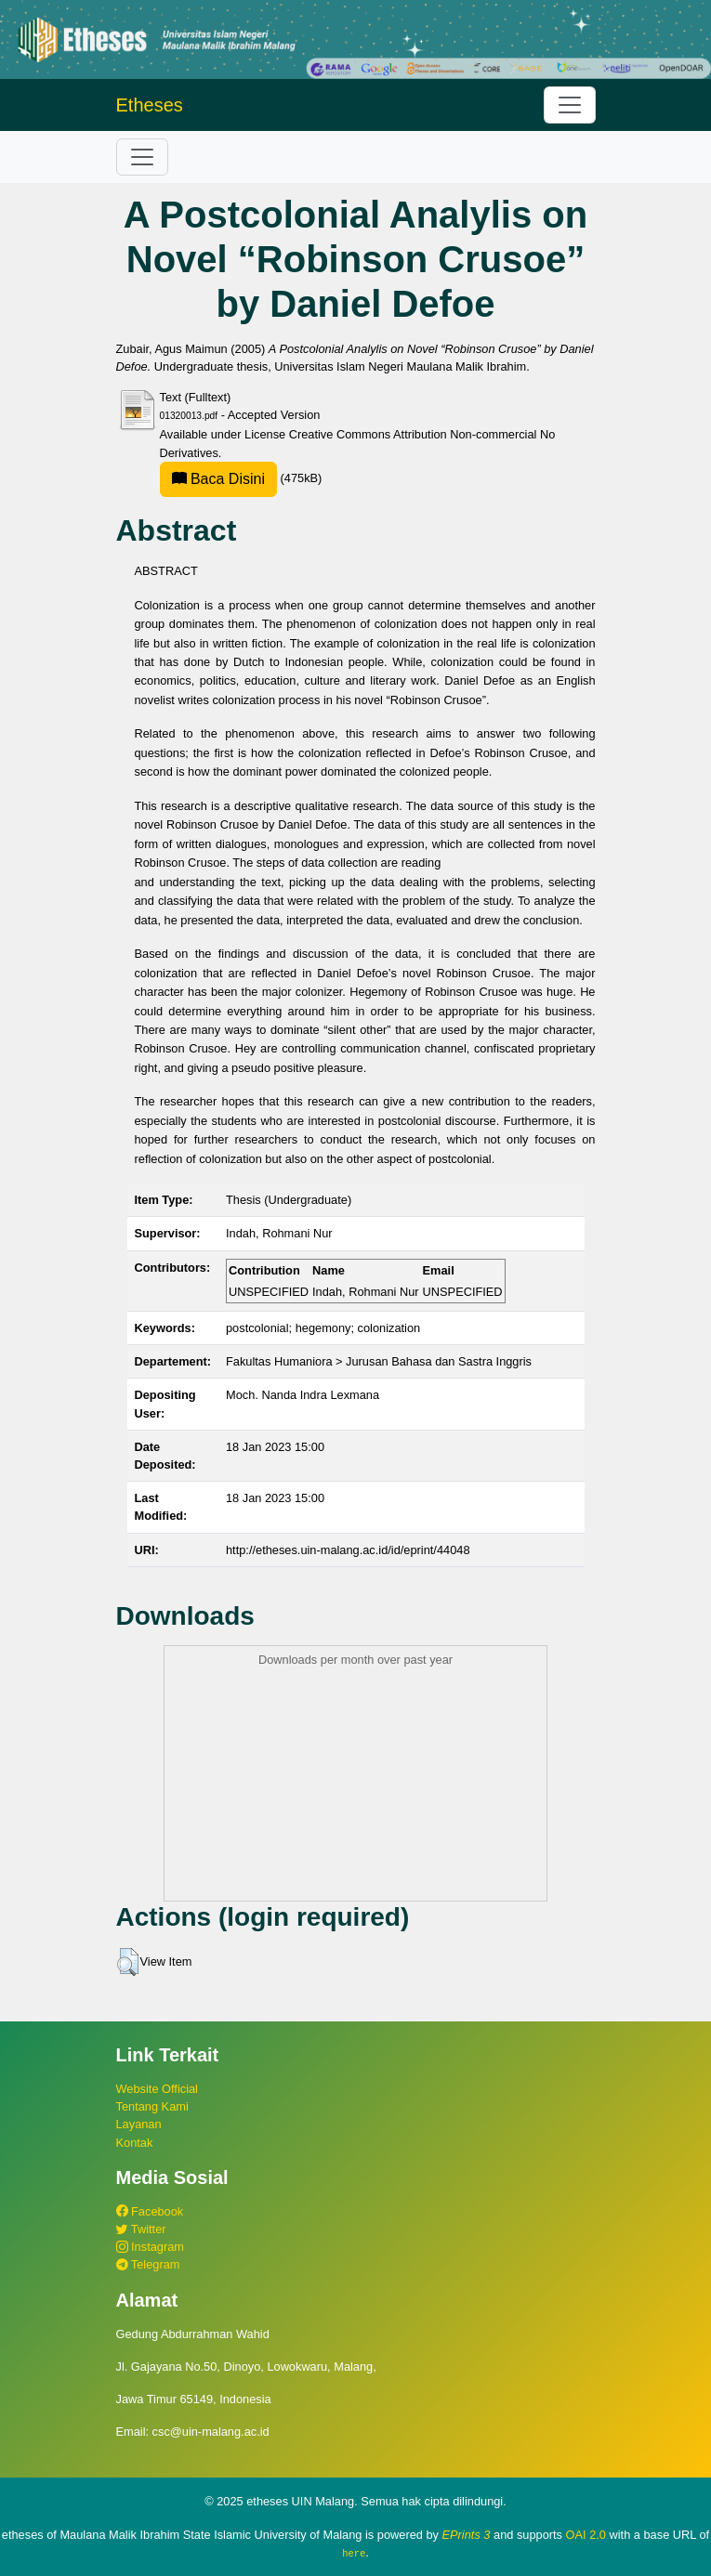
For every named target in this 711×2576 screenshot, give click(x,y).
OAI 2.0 (586, 2535)
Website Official (157, 2089)
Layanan (139, 2124)
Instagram (150, 2247)
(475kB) (241, 478)
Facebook (150, 2211)
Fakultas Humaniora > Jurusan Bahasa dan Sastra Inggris (379, 1361)
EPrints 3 (466, 2535)
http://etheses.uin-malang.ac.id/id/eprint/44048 (348, 1550)
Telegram (148, 2264)
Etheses (149, 105)
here (353, 2552)
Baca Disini (218, 479)
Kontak (134, 2143)
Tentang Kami (152, 2106)
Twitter (141, 2229)
